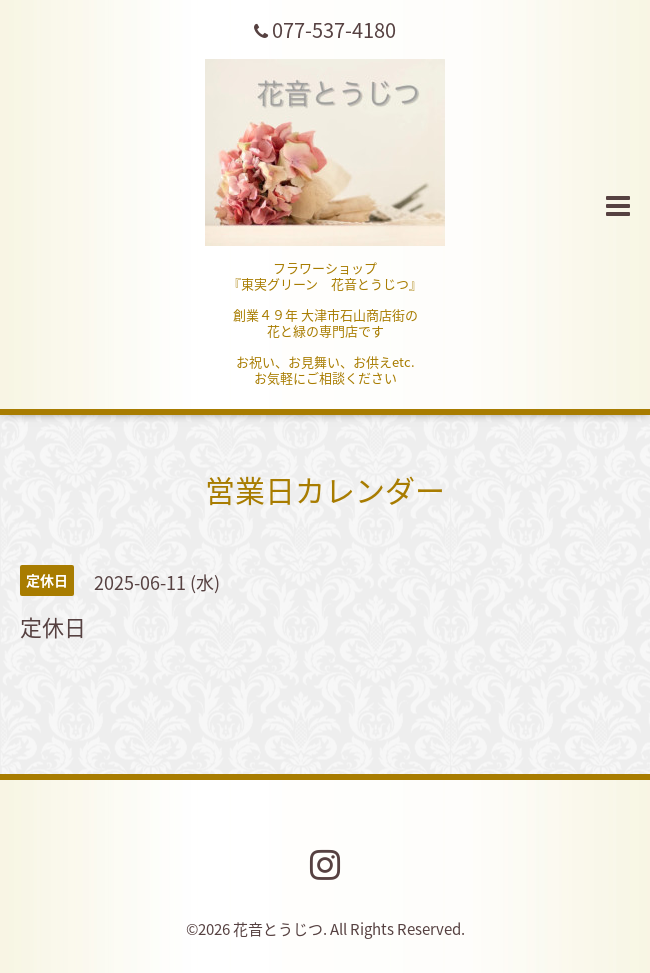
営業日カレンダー (325, 489)
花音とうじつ (278, 929)
